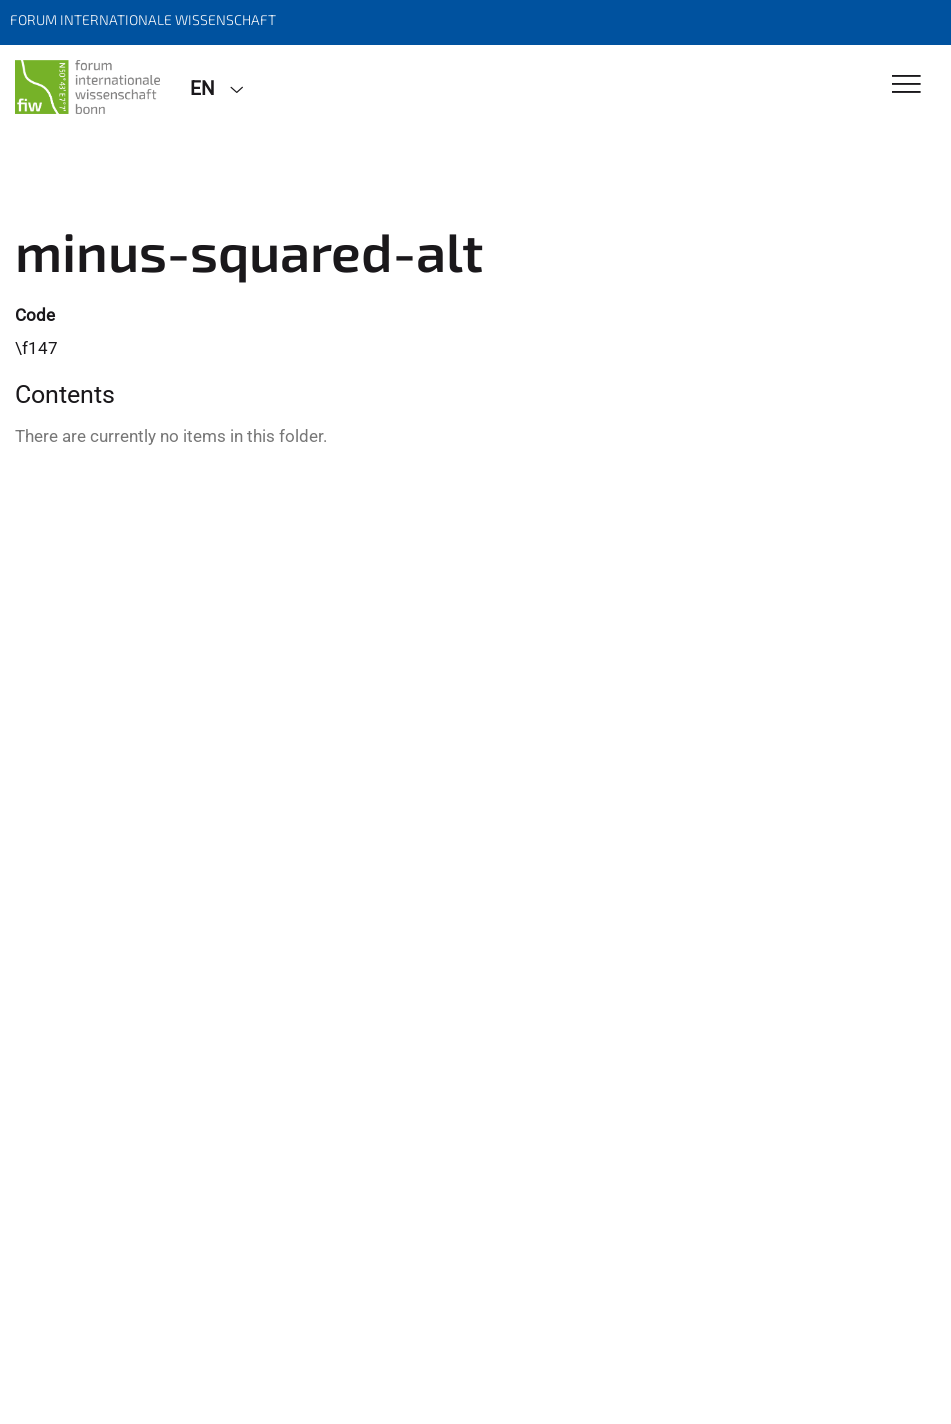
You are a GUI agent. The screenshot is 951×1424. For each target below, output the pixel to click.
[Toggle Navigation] (906, 85)
